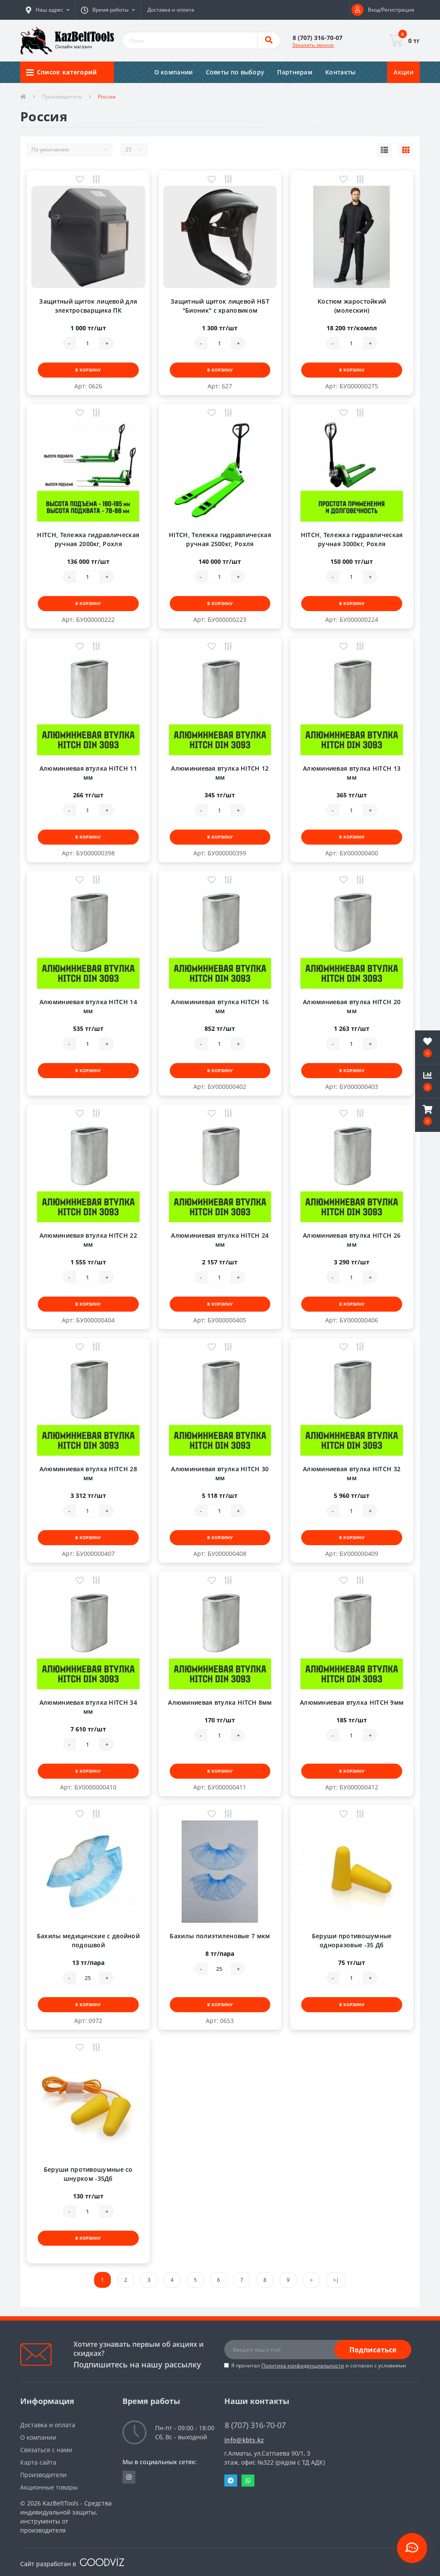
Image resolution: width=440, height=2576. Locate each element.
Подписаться (372, 2350)
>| (336, 2280)
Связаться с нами (46, 2450)
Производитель (62, 96)
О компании (173, 72)
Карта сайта (38, 2462)
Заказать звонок (313, 45)
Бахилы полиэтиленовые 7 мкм (220, 1936)
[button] (47, 10)
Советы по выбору (235, 72)
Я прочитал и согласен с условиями (318, 2365)
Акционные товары (49, 2487)
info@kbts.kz (244, 2440)
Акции (403, 72)
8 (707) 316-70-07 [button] (255, 2425)
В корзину (88, 370)
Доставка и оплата (170, 9)
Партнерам (294, 72)
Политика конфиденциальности (302, 2365)
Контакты (340, 72)
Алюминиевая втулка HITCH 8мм (220, 1702)
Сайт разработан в (72, 2564)
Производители (43, 2475)
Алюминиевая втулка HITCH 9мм (351, 1702)
